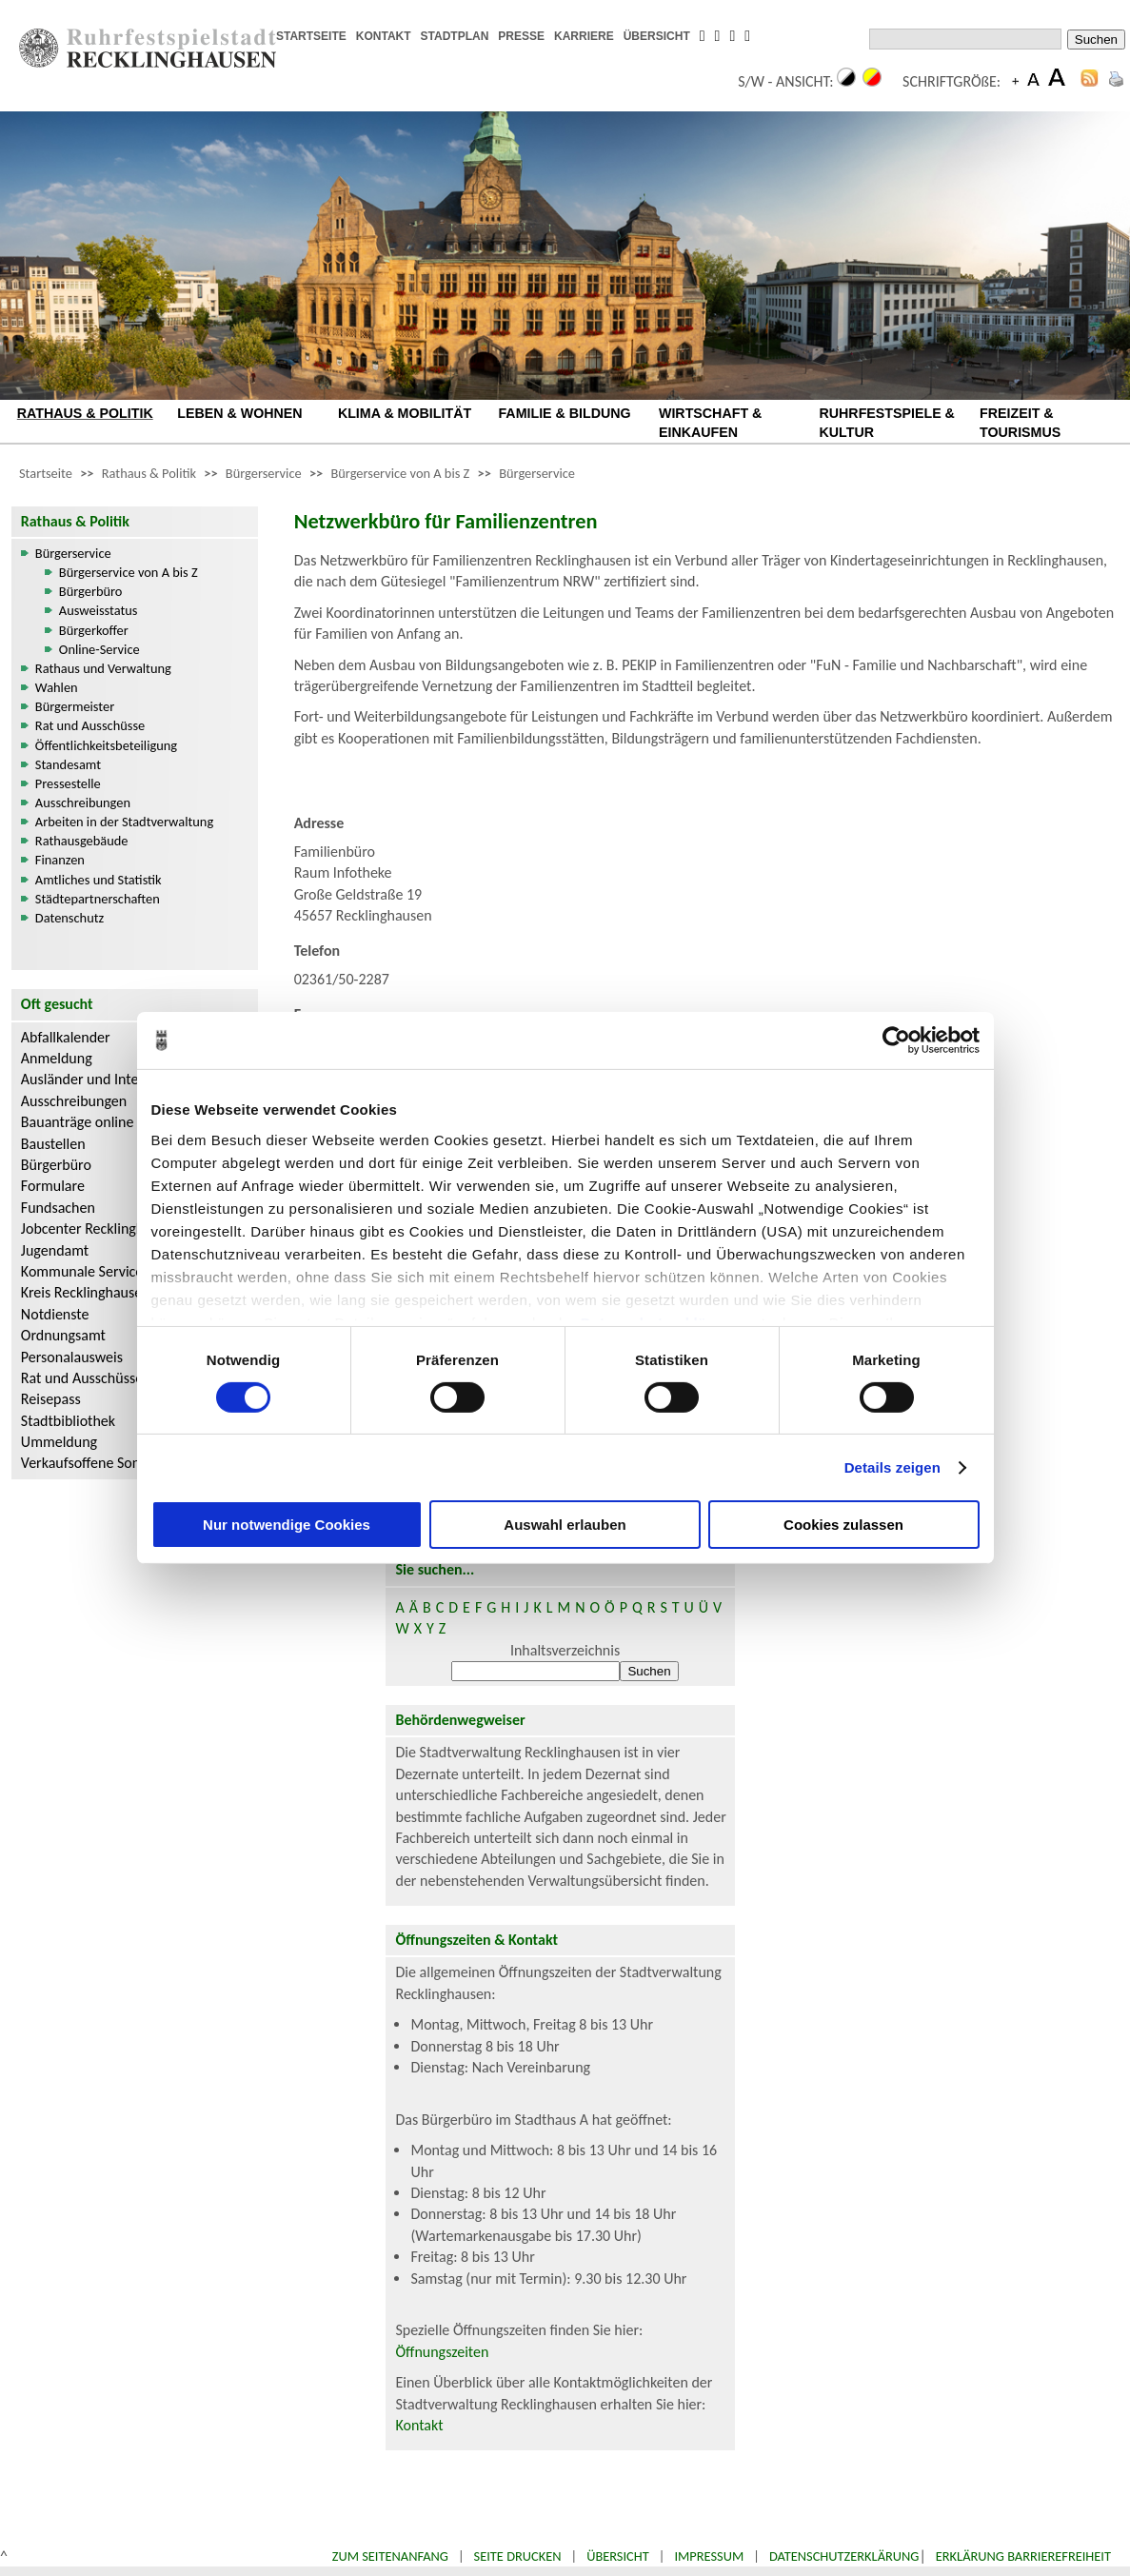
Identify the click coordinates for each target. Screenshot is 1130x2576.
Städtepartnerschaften (97, 898)
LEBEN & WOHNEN (239, 413)
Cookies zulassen (843, 1524)
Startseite (45, 473)
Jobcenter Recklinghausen (101, 1228)
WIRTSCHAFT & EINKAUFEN (710, 423)
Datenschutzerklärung (844, 2556)
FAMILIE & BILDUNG (564, 413)
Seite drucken (518, 2556)
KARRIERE (584, 36)
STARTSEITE (311, 36)
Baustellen (53, 1144)
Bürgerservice (264, 473)
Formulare (53, 1186)
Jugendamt (55, 1250)
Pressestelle (68, 783)
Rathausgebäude (82, 840)
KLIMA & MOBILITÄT (404, 413)
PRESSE (521, 36)
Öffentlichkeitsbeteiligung (106, 745)
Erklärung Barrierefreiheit (1023, 2556)
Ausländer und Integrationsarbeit (123, 1079)
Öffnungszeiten (441, 2352)
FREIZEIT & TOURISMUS (1020, 423)
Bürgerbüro (91, 591)
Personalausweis (72, 1357)
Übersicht (617, 2556)
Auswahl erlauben (564, 1524)
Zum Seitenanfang (390, 2556)
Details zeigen (892, 1467)
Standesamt (68, 764)
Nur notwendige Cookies (286, 1524)
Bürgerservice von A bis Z (399, 473)
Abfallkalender (65, 1037)
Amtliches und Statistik (98, 879)
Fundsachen (58, 1208)
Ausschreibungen (82, 802)
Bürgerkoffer (94, 630)
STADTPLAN (455, 36)
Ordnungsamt (63, 1335)
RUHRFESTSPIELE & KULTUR (887, 423)
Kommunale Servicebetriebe (108, 1271)
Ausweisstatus (98, 610)
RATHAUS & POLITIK (85, 413)
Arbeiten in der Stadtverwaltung (124, 821)
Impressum (708, 2556)
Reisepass (51, 1399)
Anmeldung (56, 1058)
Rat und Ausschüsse (90, 725)
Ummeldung (59, 1442)
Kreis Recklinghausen (85, 1292)
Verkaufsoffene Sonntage (98, 1463)
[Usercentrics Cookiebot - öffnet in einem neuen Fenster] (896, 1040)
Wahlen (56, 687)
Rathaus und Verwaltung (103, 668)
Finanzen (60, 859)
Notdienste (55, 1314)
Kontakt (419, 2425)
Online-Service (99, 649)
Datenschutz (69, 917)
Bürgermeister (74, 706)
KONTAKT (383, 36)
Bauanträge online (77, 1122)
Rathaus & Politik (149, 473)
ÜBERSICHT (657, 36)
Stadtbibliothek (68, 1421)
